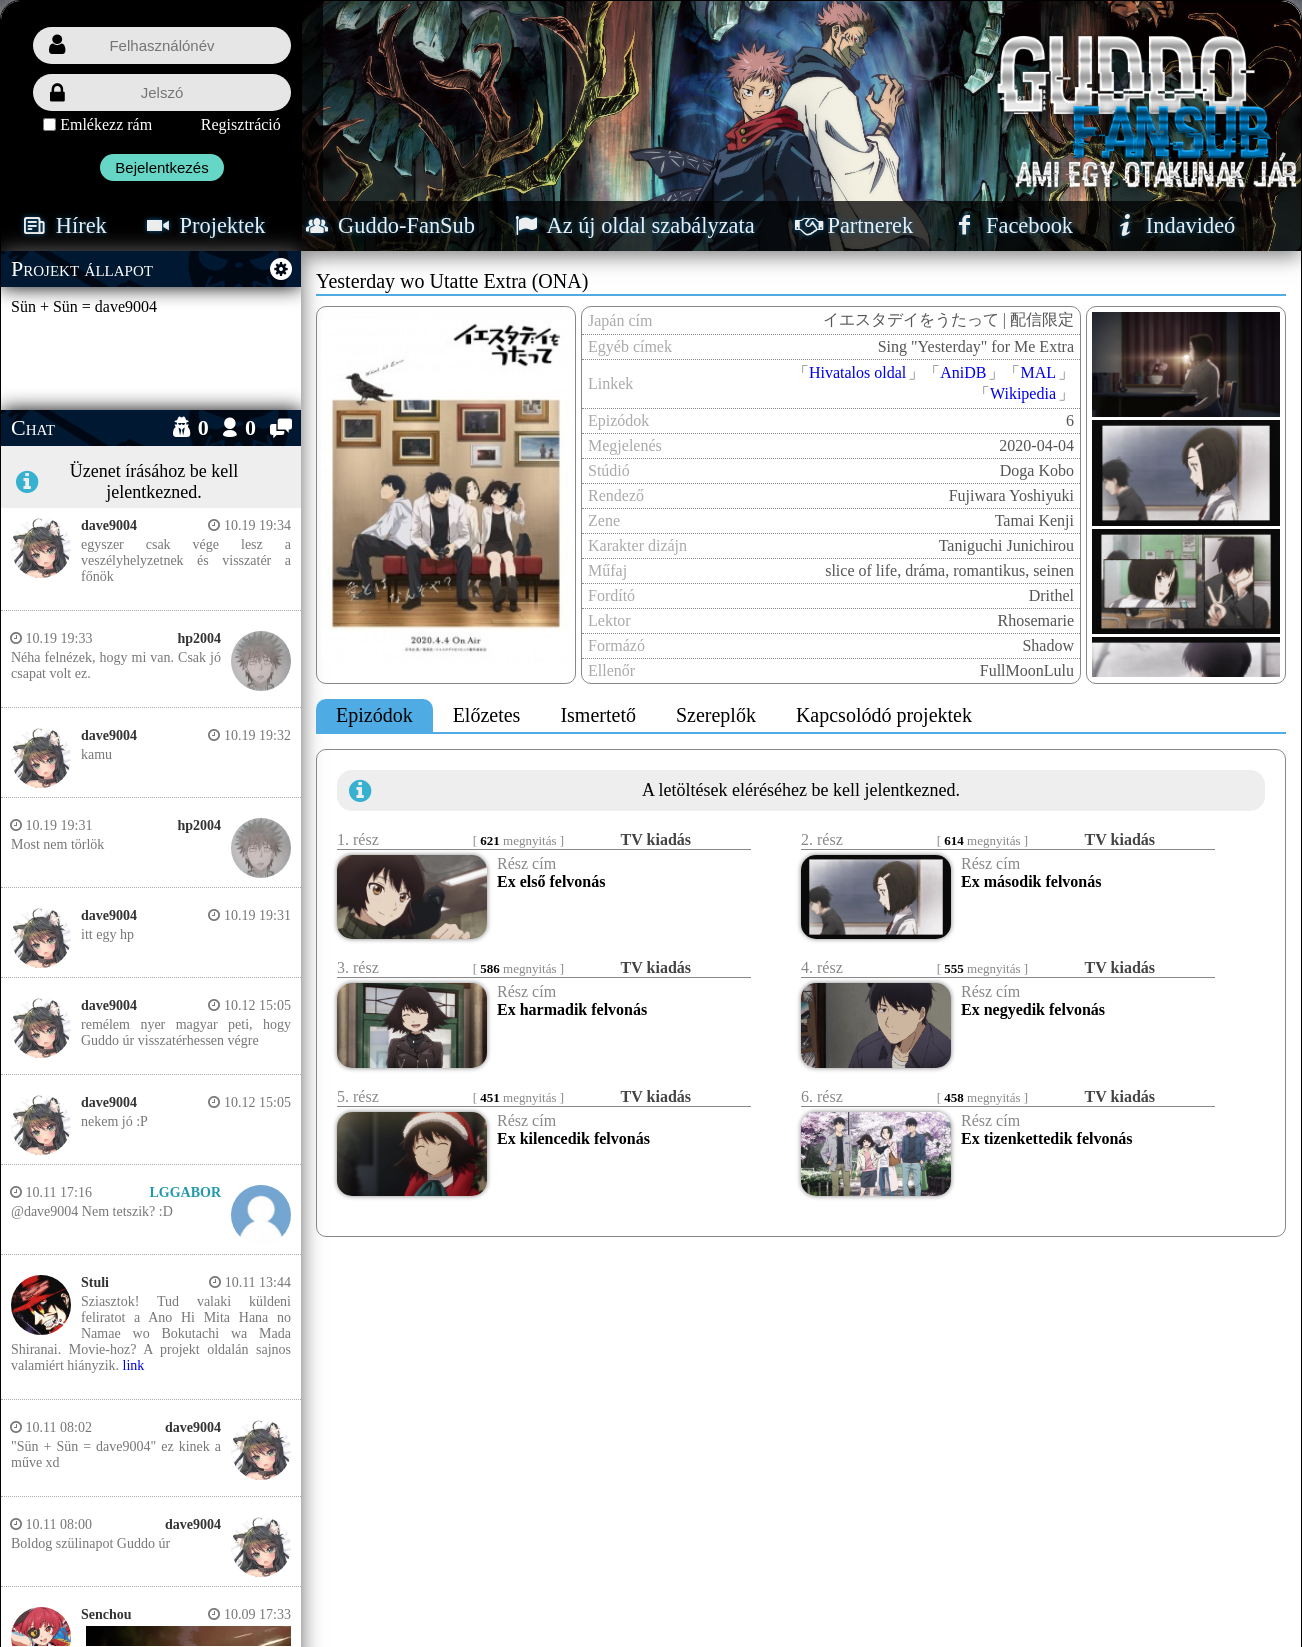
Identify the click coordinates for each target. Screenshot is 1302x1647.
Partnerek (852, 225)
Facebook (1011, 225)
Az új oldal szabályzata (633, 225)
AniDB (963, 372)
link (134, 1365)
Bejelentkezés (161, 167)
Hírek (63, 225)
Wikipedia (1023, 393)
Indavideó (1172, 225)
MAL (1038, 372)
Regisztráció (241, 124)
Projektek (204, 225)
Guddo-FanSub (388, 225)
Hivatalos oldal (857, 372)
